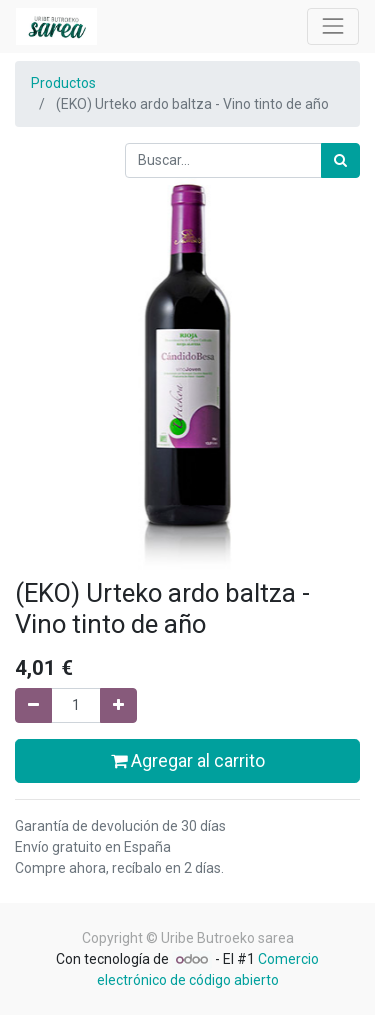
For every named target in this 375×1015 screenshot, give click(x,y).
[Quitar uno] (33, 705)
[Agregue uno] (118, 705)
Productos (63, 83)
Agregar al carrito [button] (188, 761)
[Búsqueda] (340, 160)
